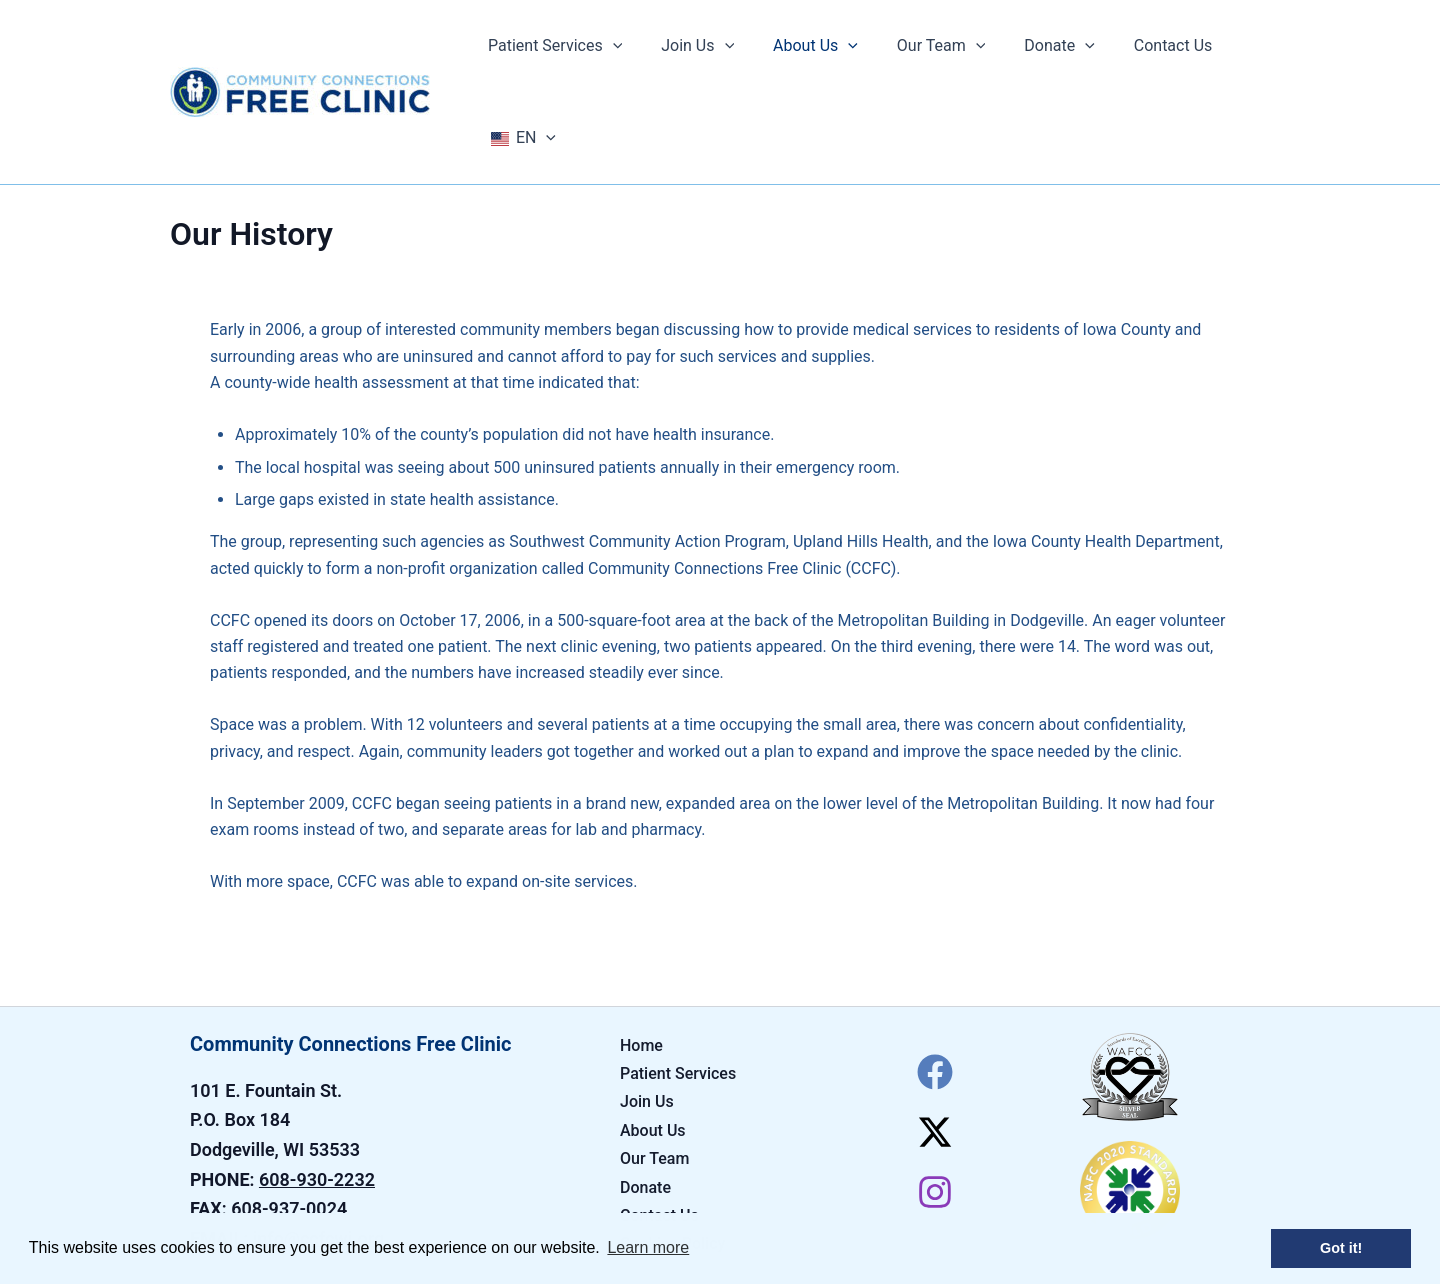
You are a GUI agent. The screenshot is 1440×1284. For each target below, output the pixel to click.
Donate (645, 1095)
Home (641, 953)
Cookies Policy (672, 1151)
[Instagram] (935, 1100)
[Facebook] (935, 980)
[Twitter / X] (935, 1040)
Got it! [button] (1341, 1248)
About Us (653, 1038)
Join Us (647, 1009)
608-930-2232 (317, 1087)
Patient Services (678, 981)
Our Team (654, 1066)
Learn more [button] (648, 1247)
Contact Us (659, 1123)
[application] (624, 46)
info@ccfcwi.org (319, 1146)
